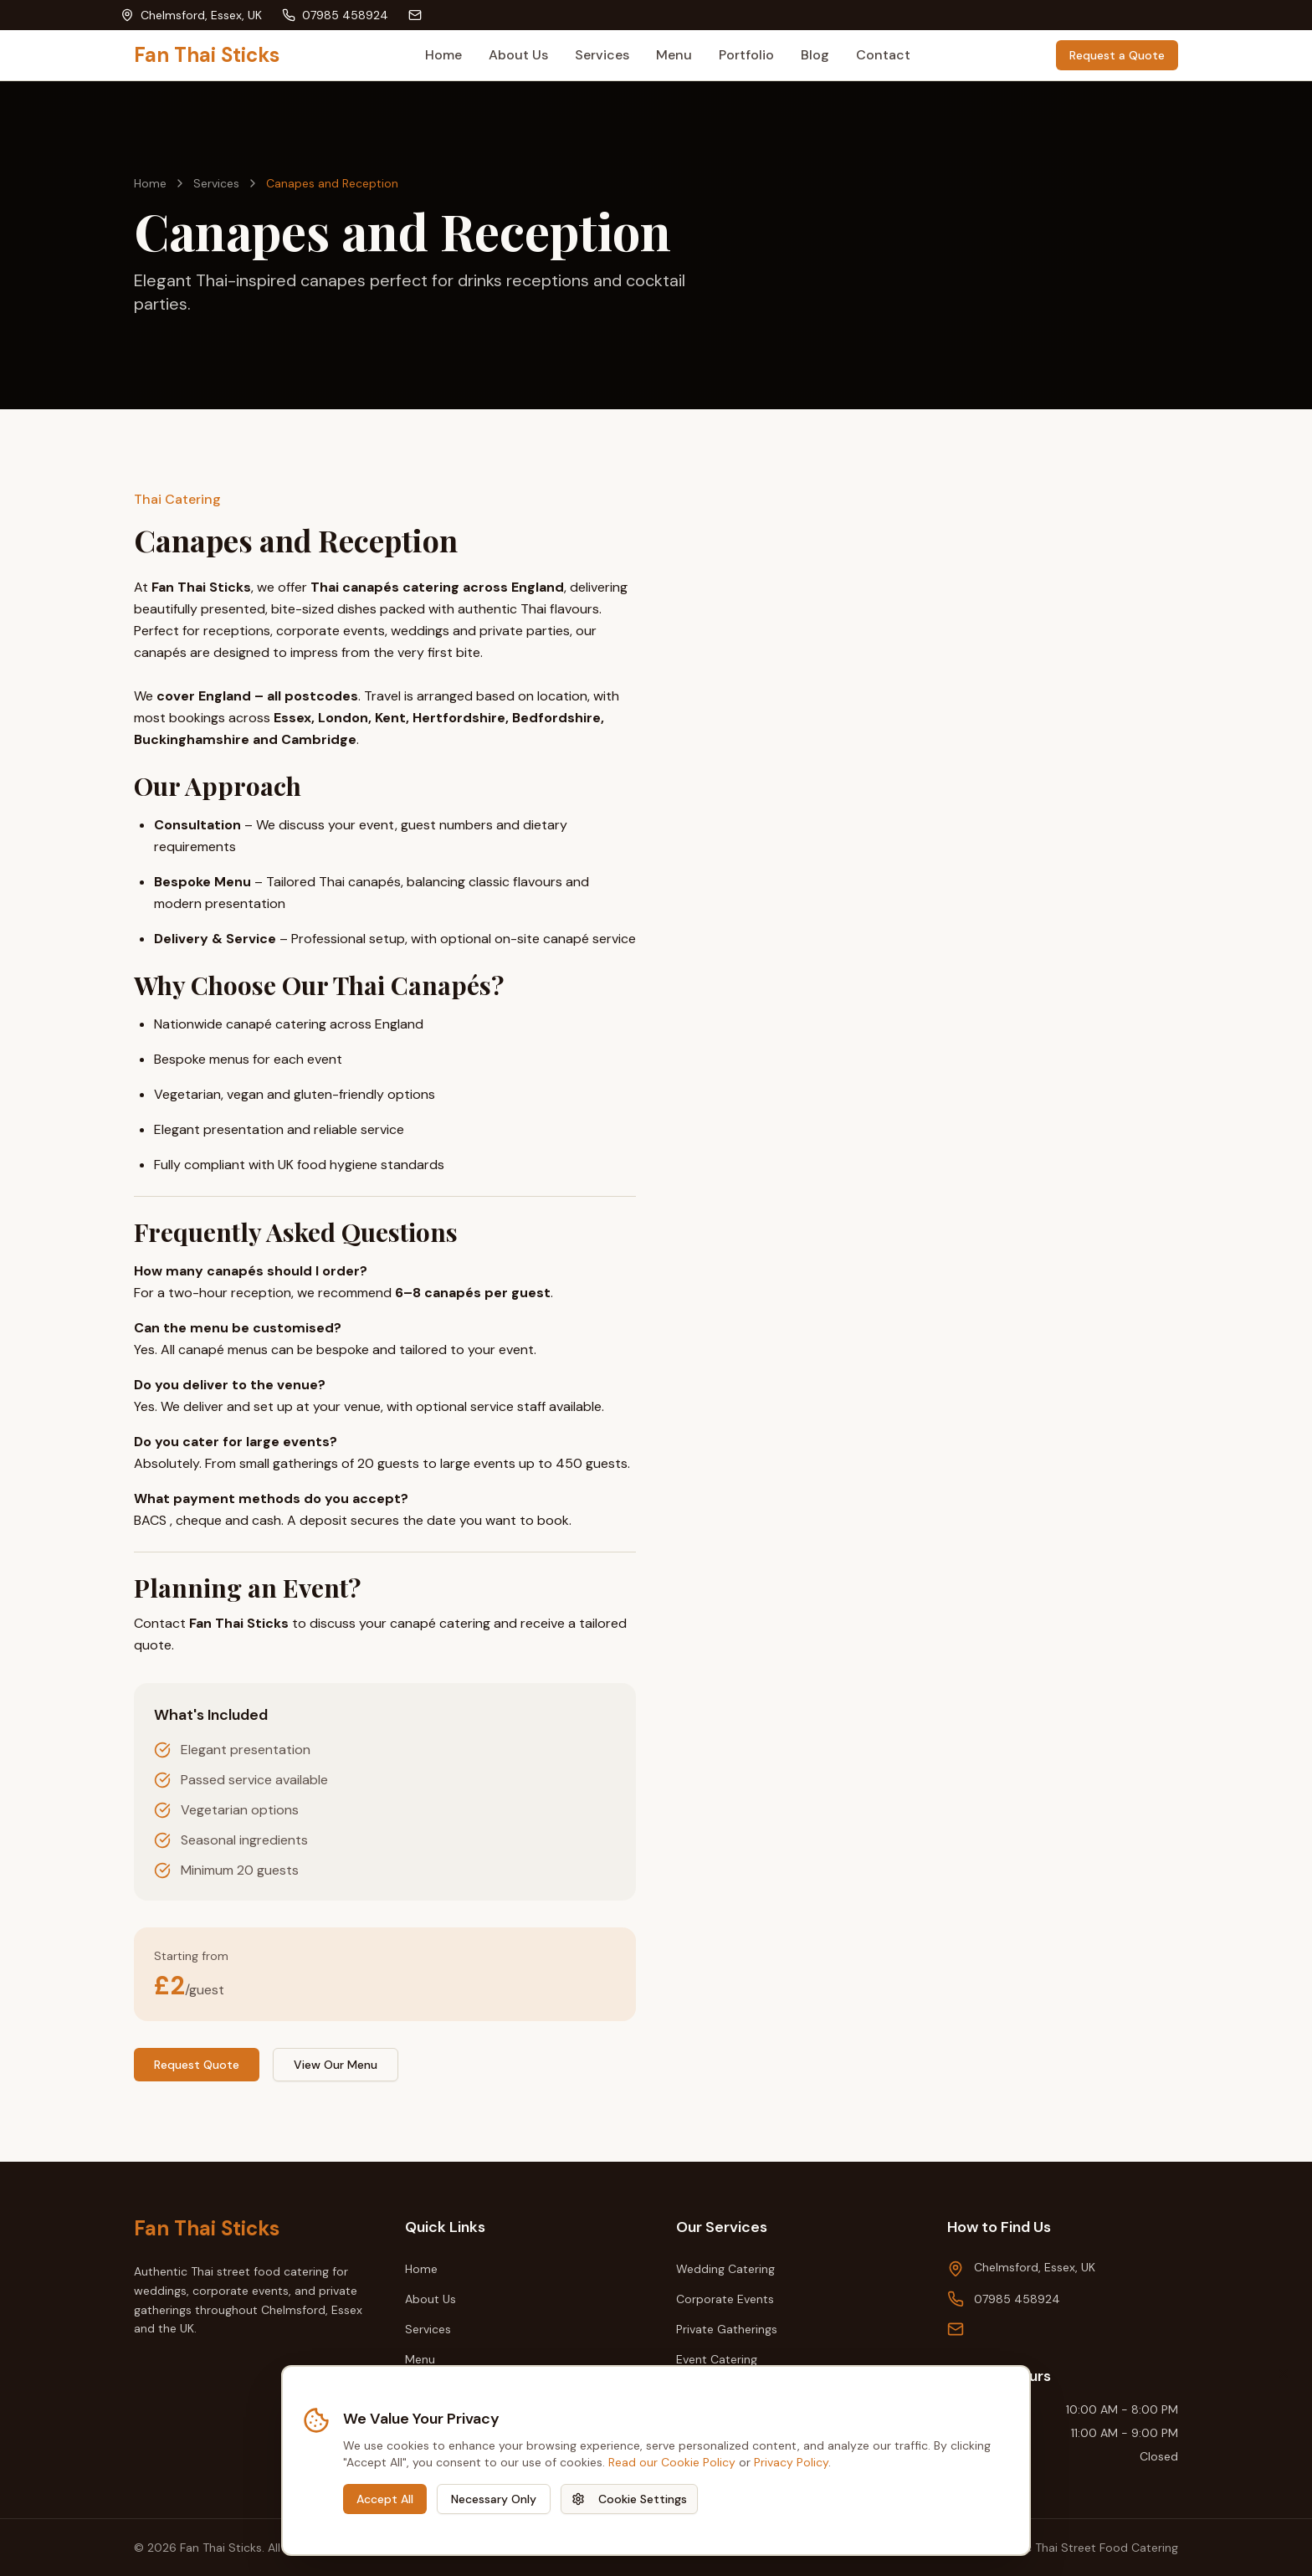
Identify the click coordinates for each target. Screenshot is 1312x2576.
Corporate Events (725, 2299)
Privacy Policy (791, 2462)
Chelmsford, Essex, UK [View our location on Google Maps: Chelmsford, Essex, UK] (1034, 2267)
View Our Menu (335, 2064)
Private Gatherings (726, 2329)
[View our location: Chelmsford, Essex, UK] (191, 15)
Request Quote (196, 2064)
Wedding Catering (725, 2268)
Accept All (384, 2499)
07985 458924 (1017, 2299)
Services (602, 55)
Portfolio (746, 55)
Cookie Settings (629, 2499)
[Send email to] (418, 15)
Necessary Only (493, 2499)
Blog (815, 55)
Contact (883, 55)
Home (443, 55)
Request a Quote (1117, 55)
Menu (674, 55)
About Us (518, 55)
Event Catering (716, 2359)
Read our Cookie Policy (671, 2462)
